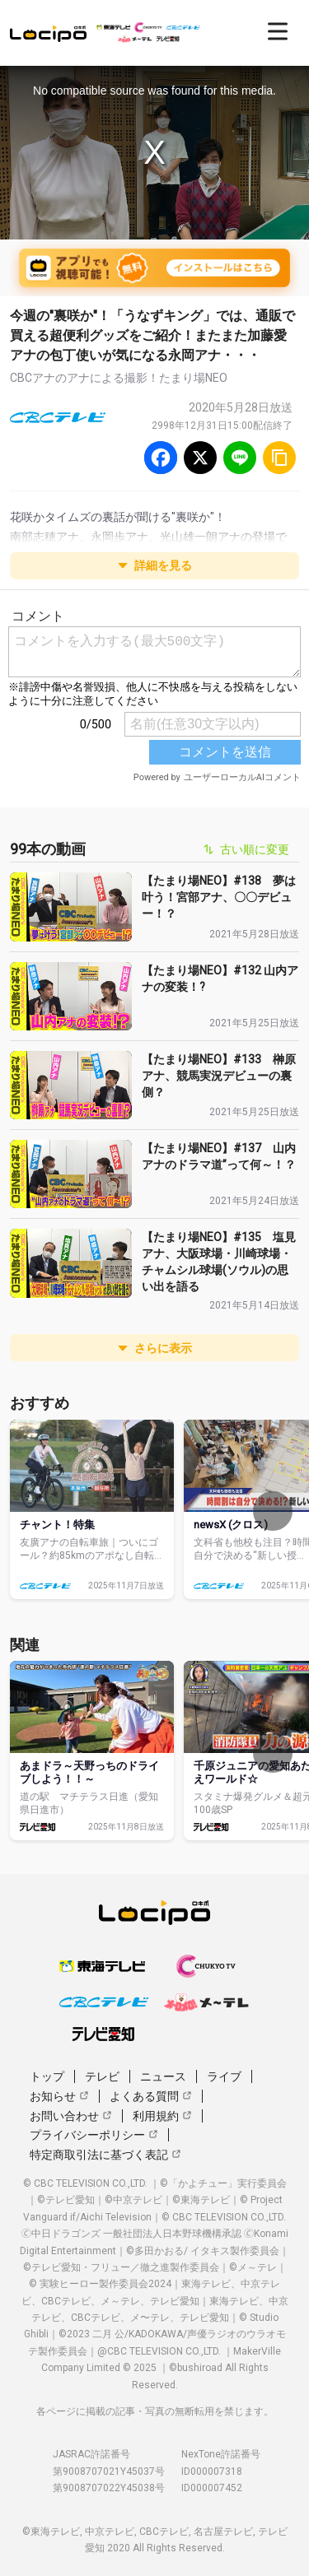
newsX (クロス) (231, 1524)
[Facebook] (160, 457)
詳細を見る (155, 565)
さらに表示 (155, 1348)
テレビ (102, 2076)
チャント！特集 (57, 1524)
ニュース (163, 2076)
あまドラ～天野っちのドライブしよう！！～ (89, 1772)
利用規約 (162, 2116)
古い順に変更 (246, 849)
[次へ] (273, 1511)
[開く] (277, 31)
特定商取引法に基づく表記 (105, 2154)
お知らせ (59, 2096)
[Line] (239, 457)
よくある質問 (151, 2096)
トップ (47, 2076)
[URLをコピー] (279, 457)
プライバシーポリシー (94, 2134)
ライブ (224, 2076)
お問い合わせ (71, 2116)
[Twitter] (200, 457)
